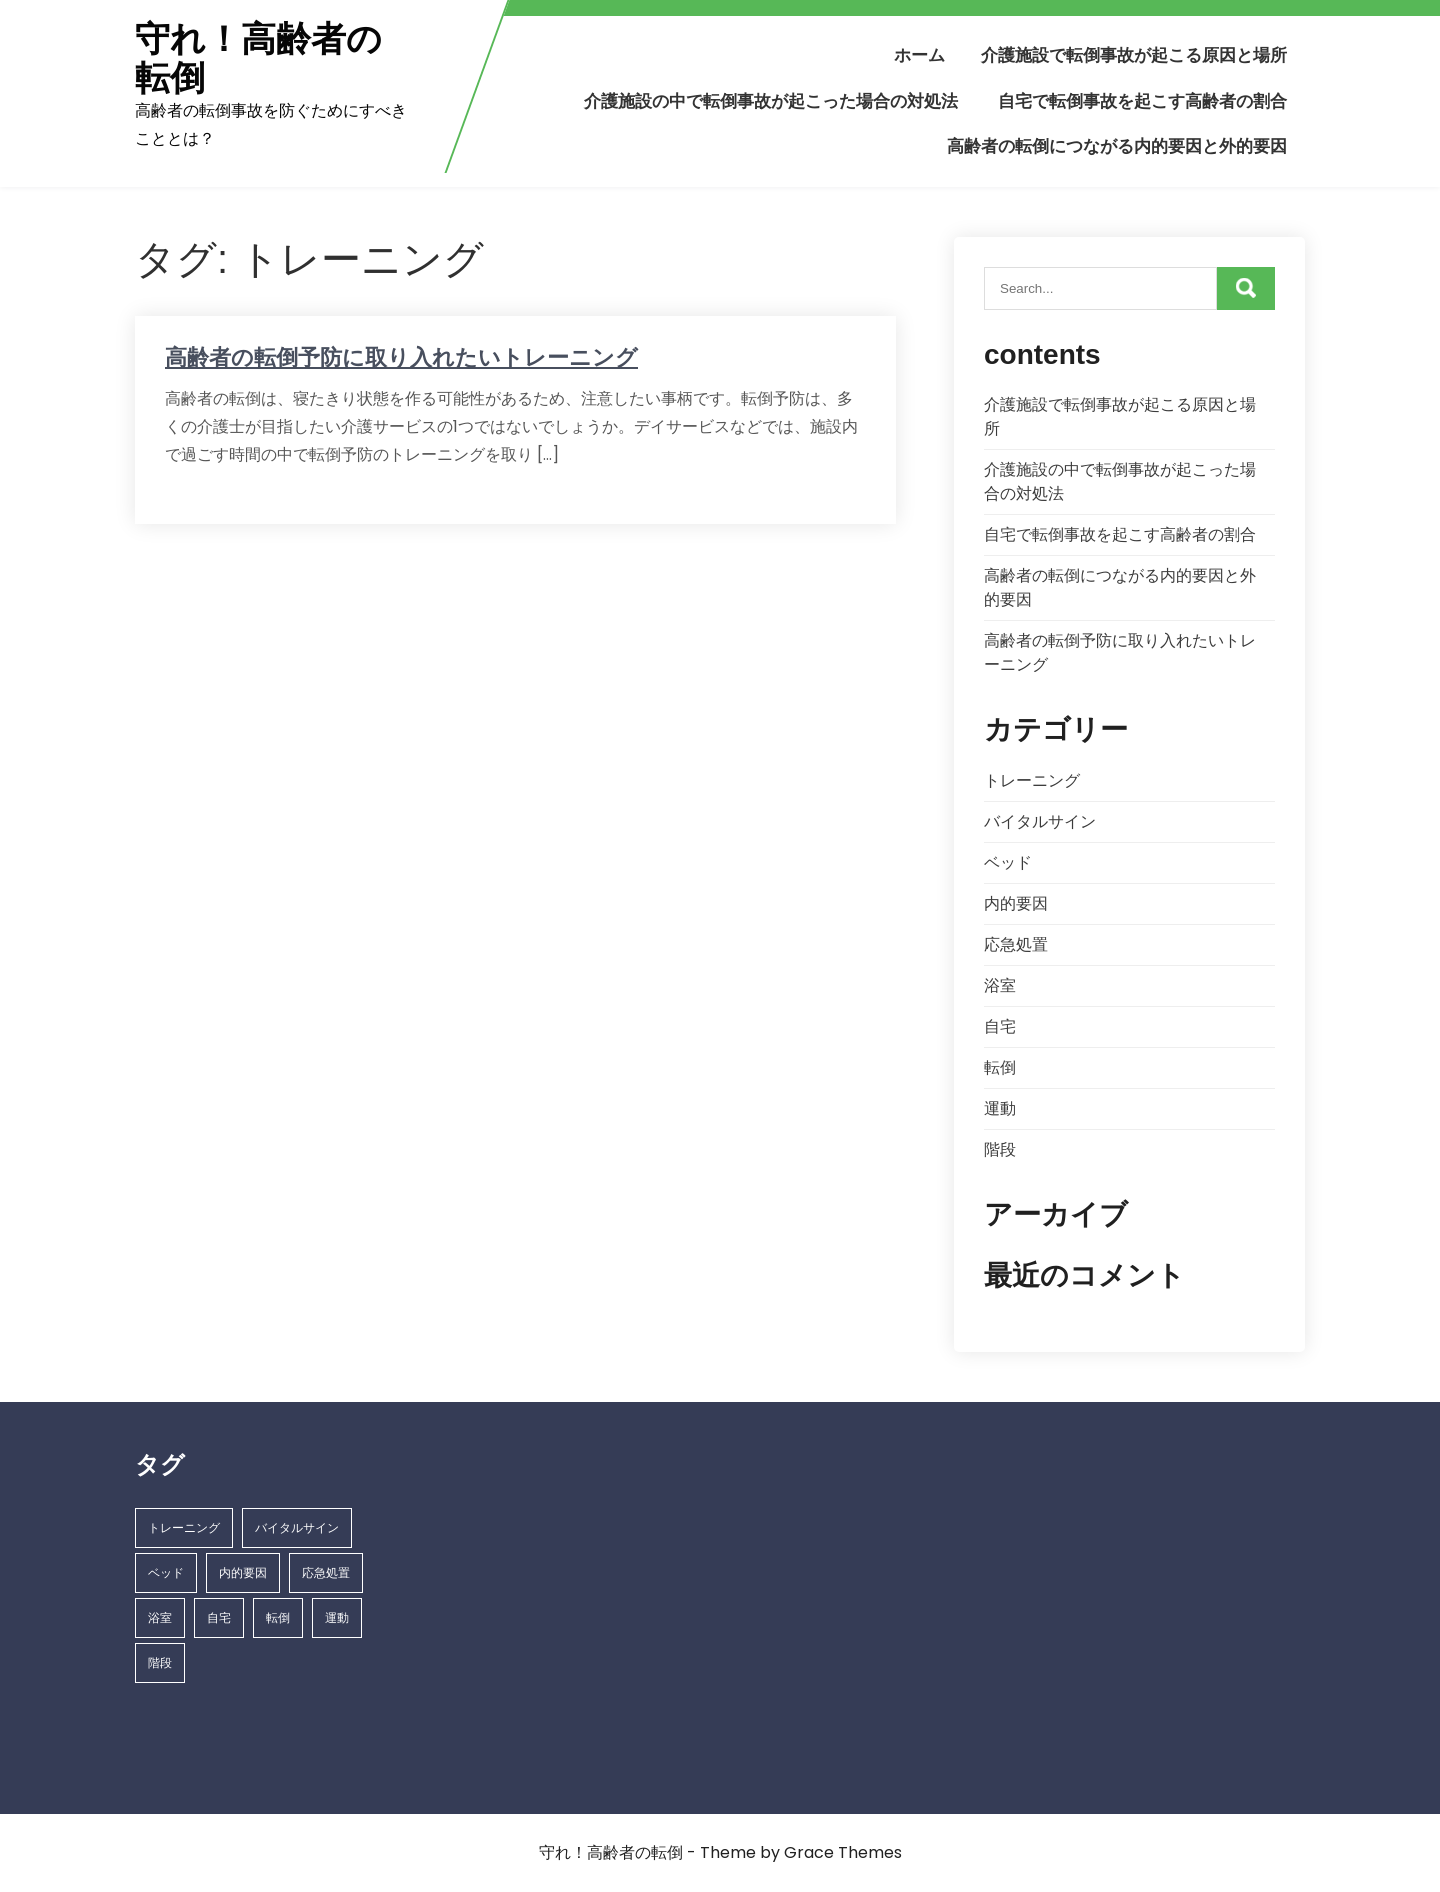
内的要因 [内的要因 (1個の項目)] (243, 1572)
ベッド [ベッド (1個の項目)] (166, 1572)
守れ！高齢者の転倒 (258, 58)
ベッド (1008, 862)
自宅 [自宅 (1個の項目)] (219, 1617)
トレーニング (1032, 780)
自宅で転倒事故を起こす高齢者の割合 (1142, 101)
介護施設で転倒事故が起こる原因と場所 (1134, 55)
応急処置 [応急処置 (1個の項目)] (326, 1572)
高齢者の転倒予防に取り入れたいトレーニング (401, 357)
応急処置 (1016, 944)
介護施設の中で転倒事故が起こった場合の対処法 (771, 101)
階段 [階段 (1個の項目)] (160, 1662)
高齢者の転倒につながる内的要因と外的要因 (1117, 146)
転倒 (1000, 1067)
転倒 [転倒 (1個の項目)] (278, 1617)
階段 (1000, 1149)
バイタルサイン (1040, 821)
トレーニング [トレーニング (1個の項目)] (184, 1527)
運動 (1000, 1108)
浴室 (1000, 985)
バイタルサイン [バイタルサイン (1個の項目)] (297, 1527)
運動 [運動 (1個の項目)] (337, 1617)
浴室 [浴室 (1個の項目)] (160, 1617)
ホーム (919, 55)
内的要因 (1016, 903)
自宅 (1000, 1026)
